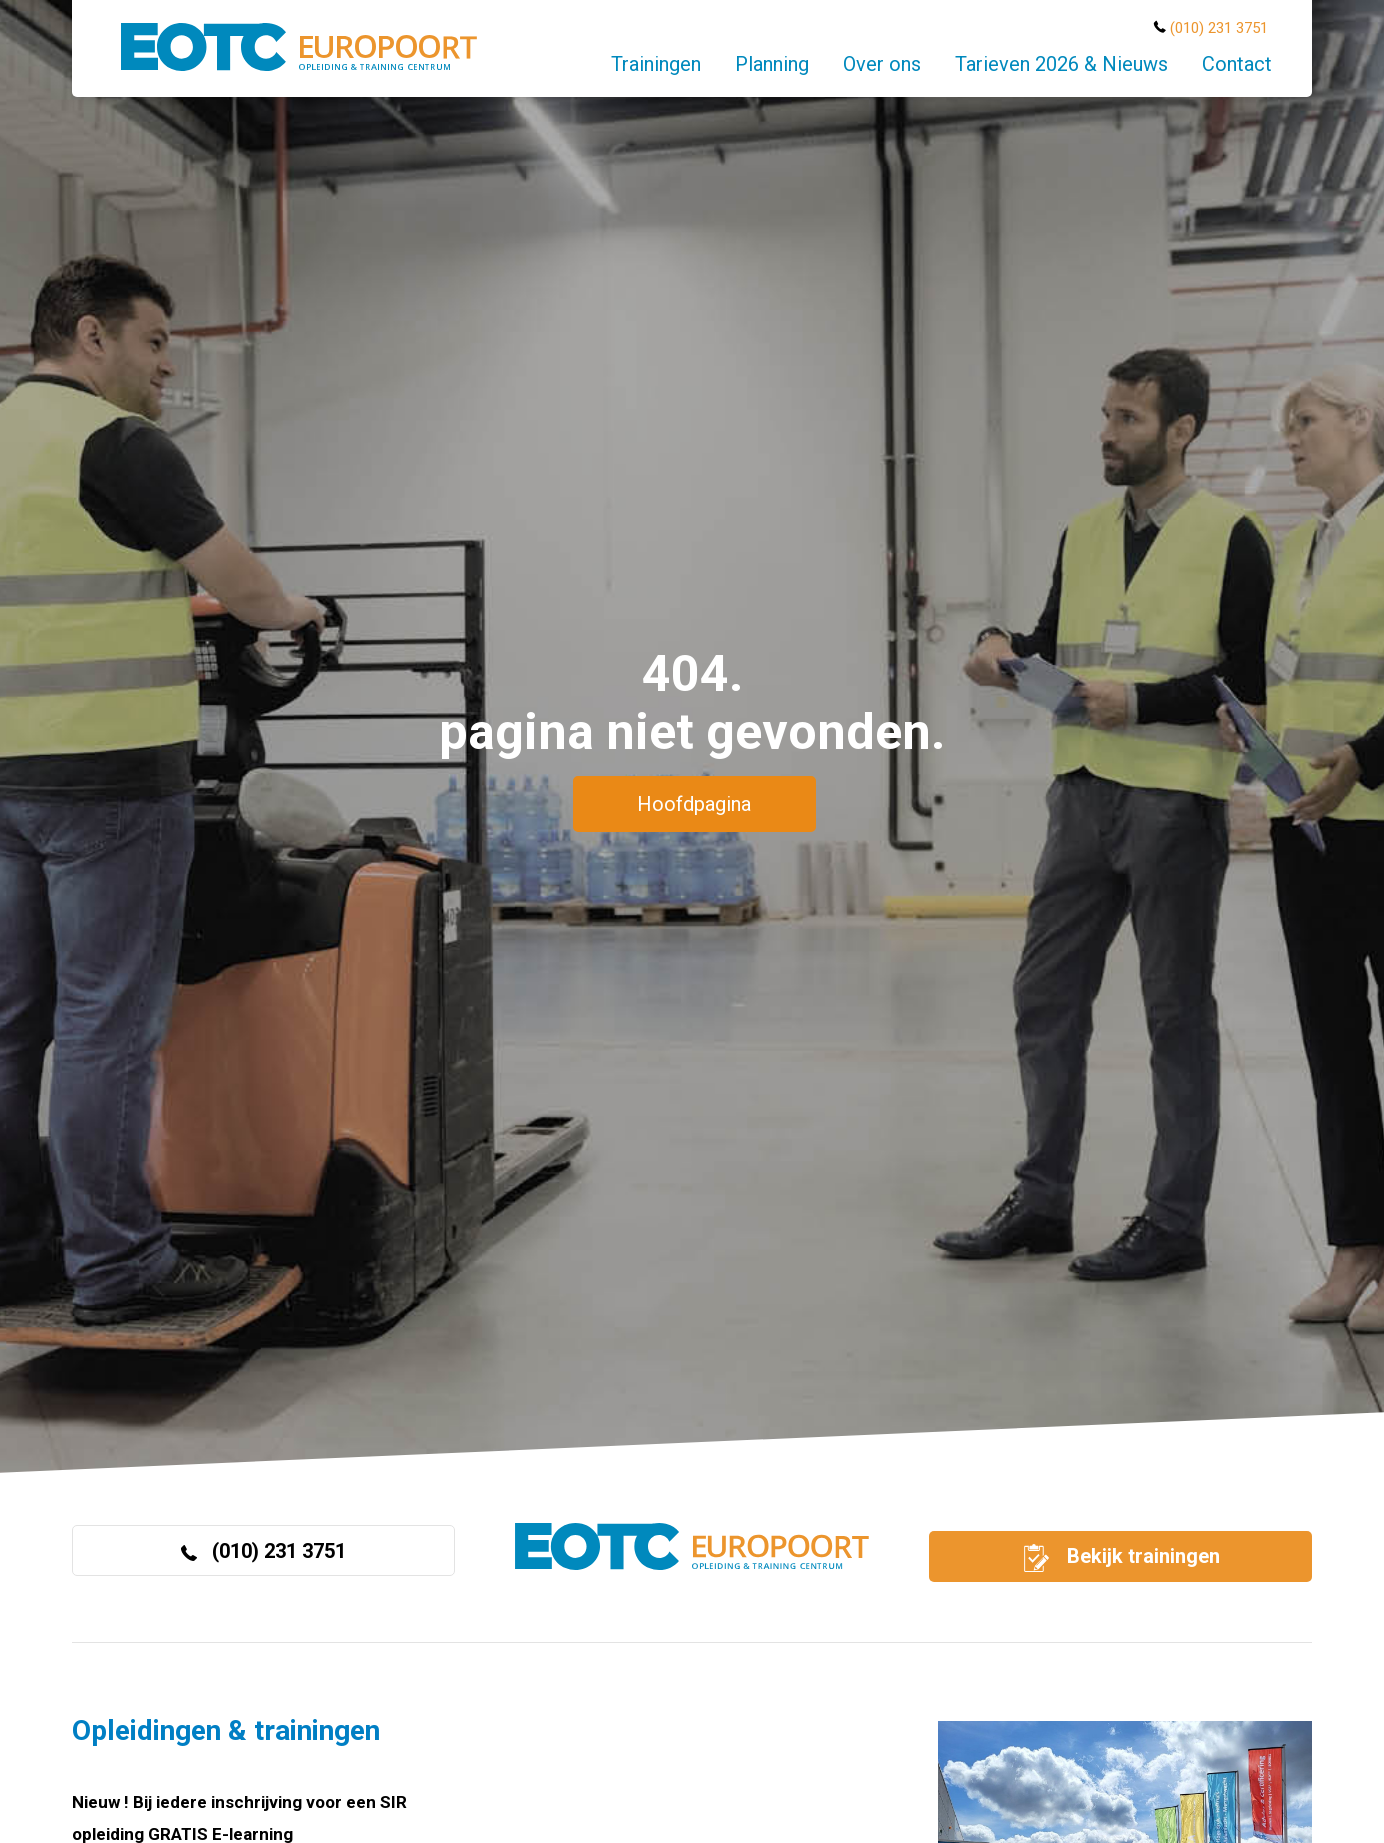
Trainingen (656, 64)
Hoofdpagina (694, 804)
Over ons (882, 64)
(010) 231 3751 (1219, 28)
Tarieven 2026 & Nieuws (1061, 64)
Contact (1237, 64)
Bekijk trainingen (1120, 1558)
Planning (772, 64)
